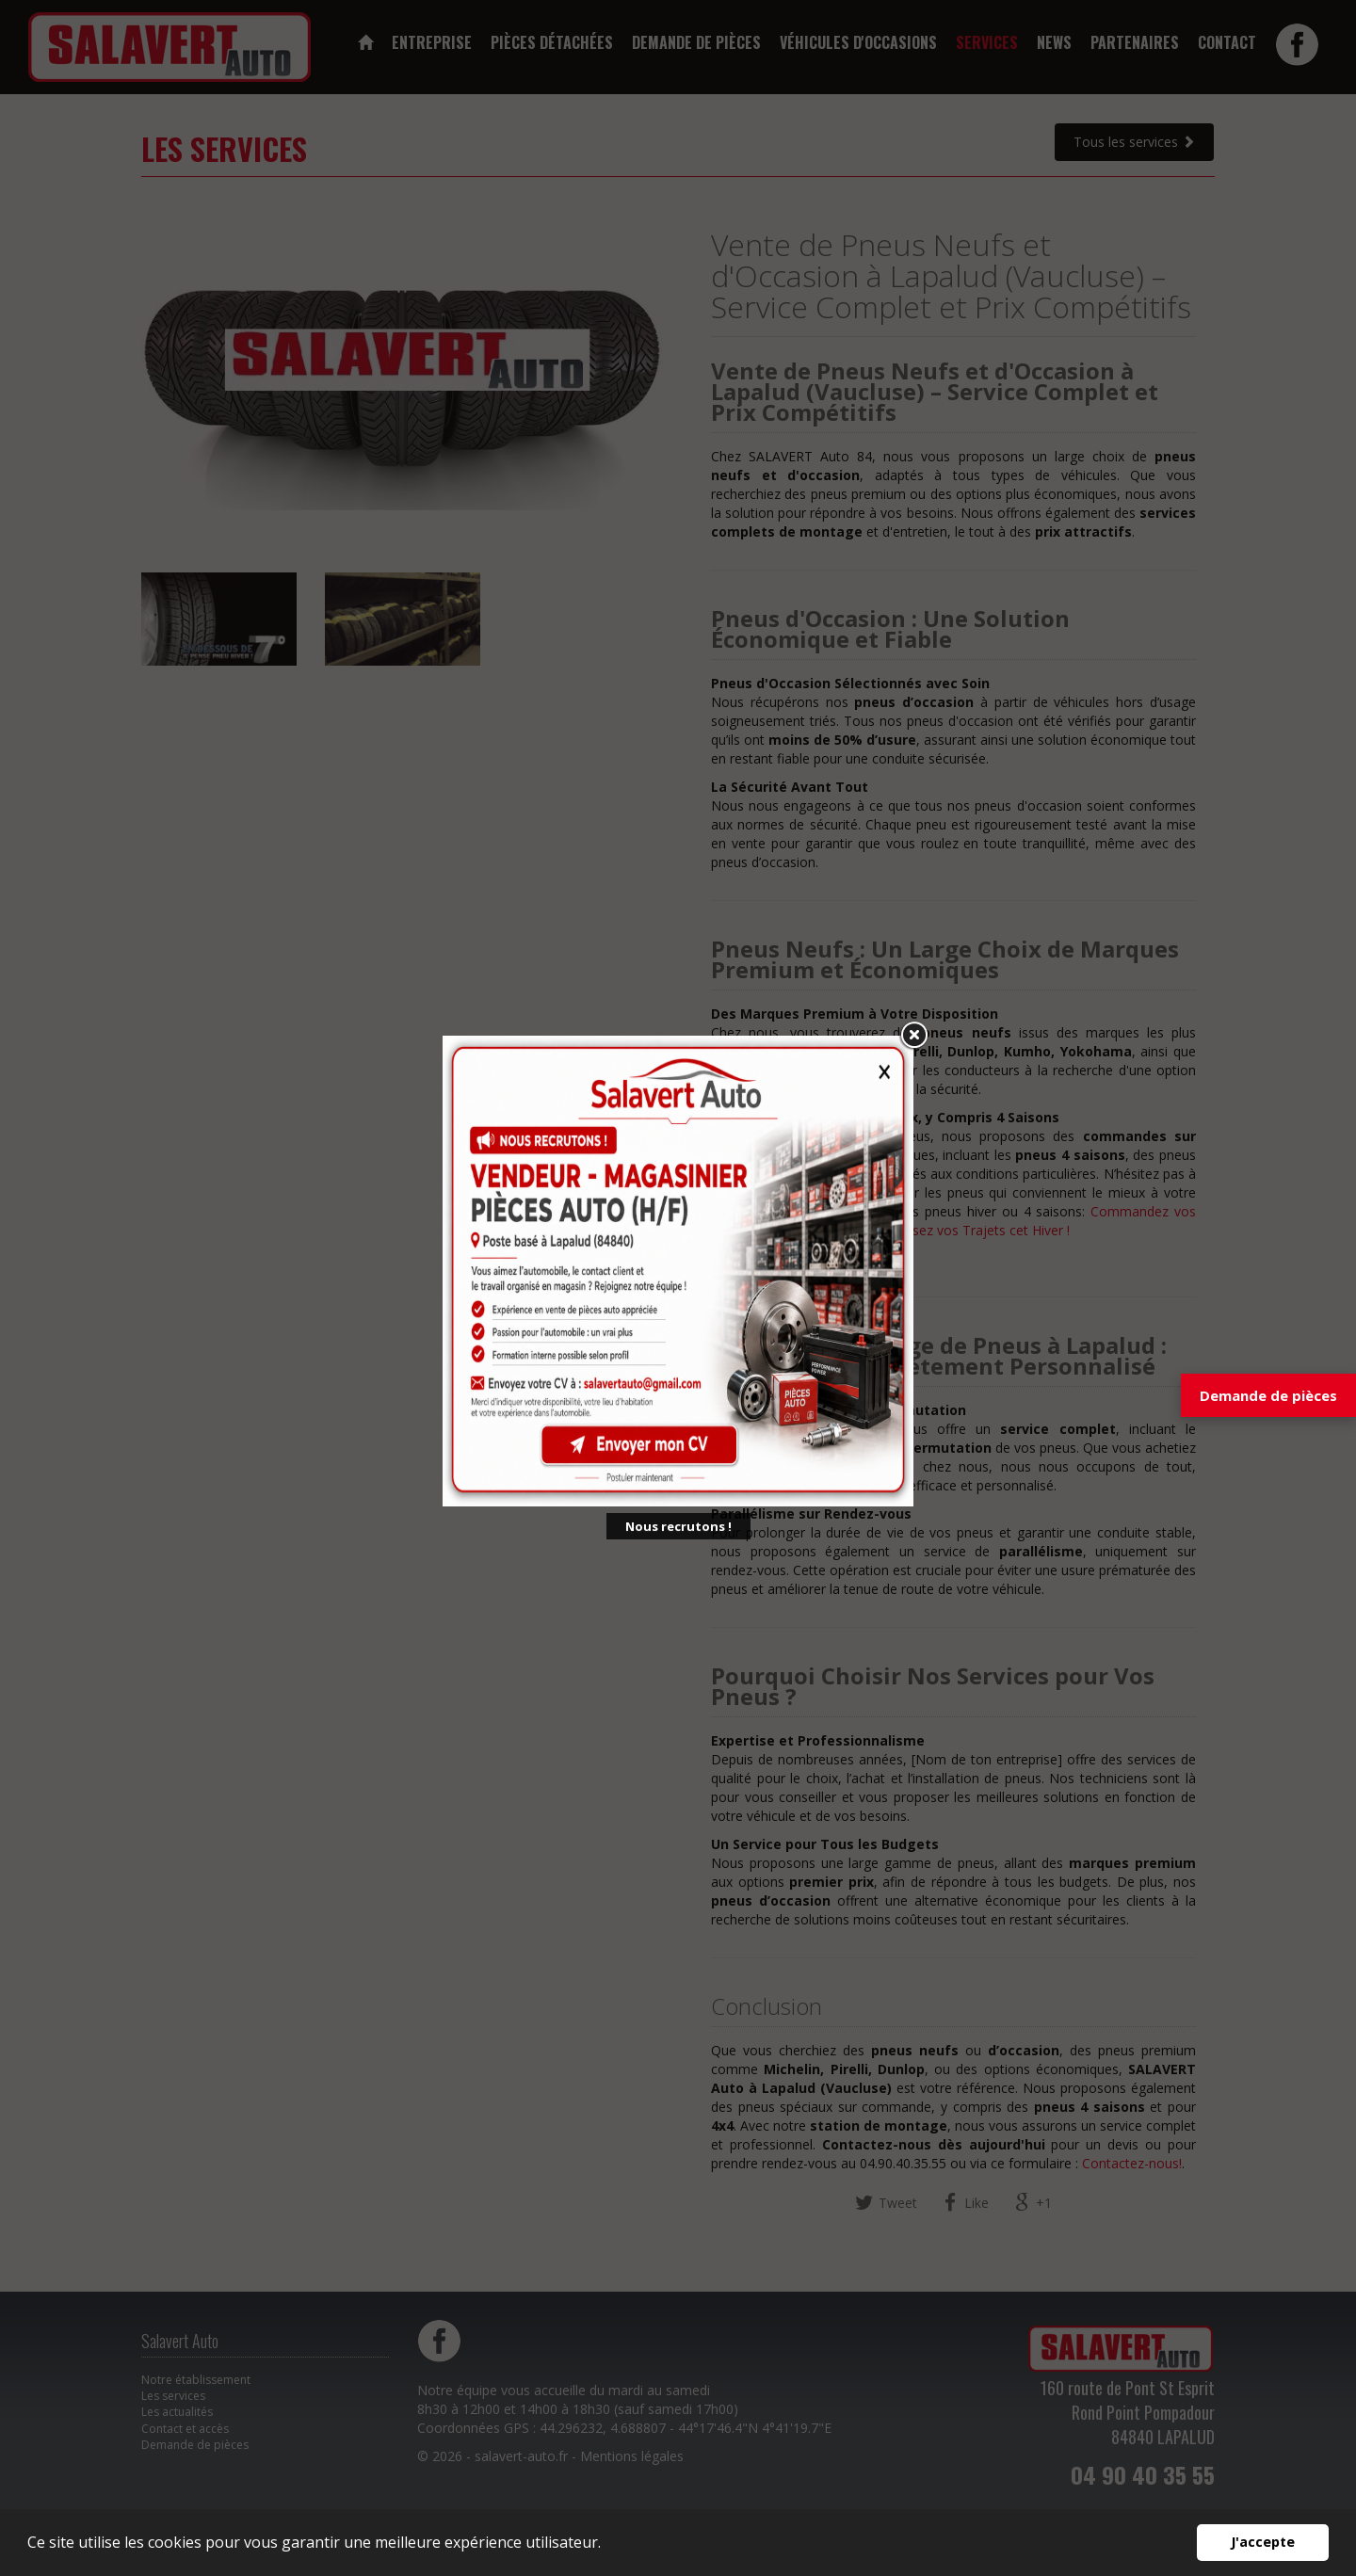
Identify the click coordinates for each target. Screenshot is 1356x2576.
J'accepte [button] (1263, 2542)
